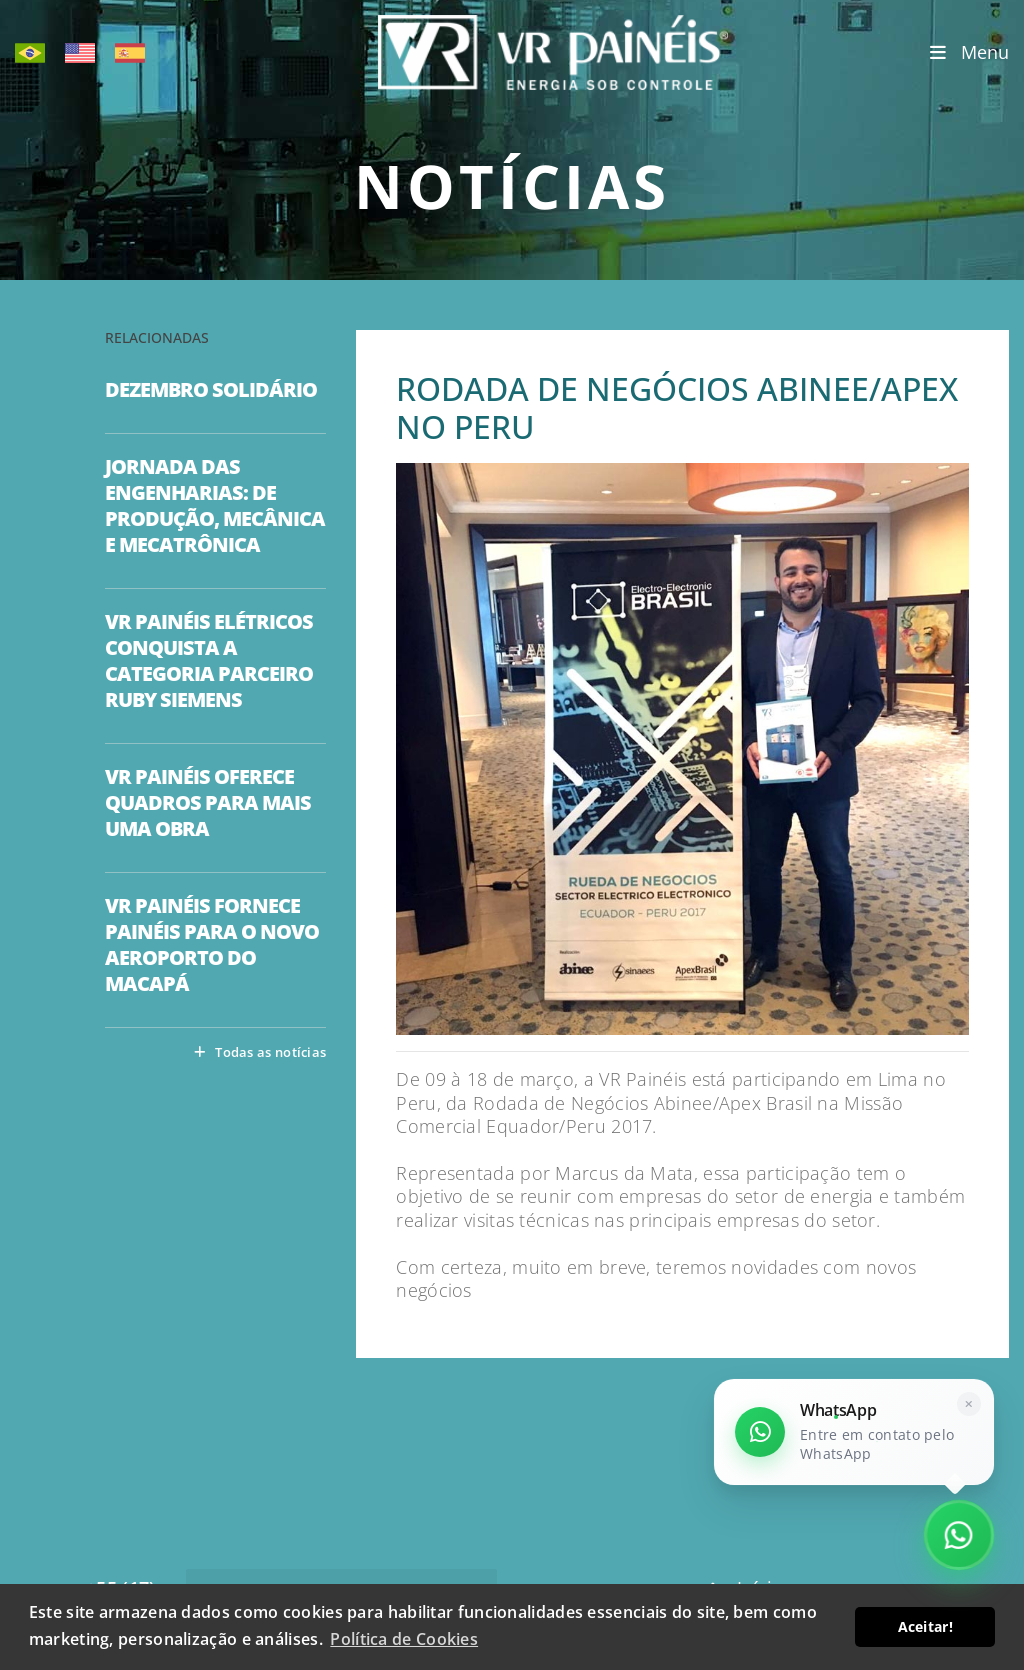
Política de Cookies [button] (404, 1639)
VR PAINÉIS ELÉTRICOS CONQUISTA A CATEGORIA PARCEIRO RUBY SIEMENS (209, 661)
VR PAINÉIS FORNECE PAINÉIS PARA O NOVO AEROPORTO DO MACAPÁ (212, 945)
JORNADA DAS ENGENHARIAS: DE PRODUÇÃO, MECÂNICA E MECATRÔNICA (215, 506)
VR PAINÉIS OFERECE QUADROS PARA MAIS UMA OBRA (208, 803)
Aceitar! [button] (925, 1626)
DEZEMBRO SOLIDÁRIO (211, 390)
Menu (969, 52)
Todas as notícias (260, 1052)
